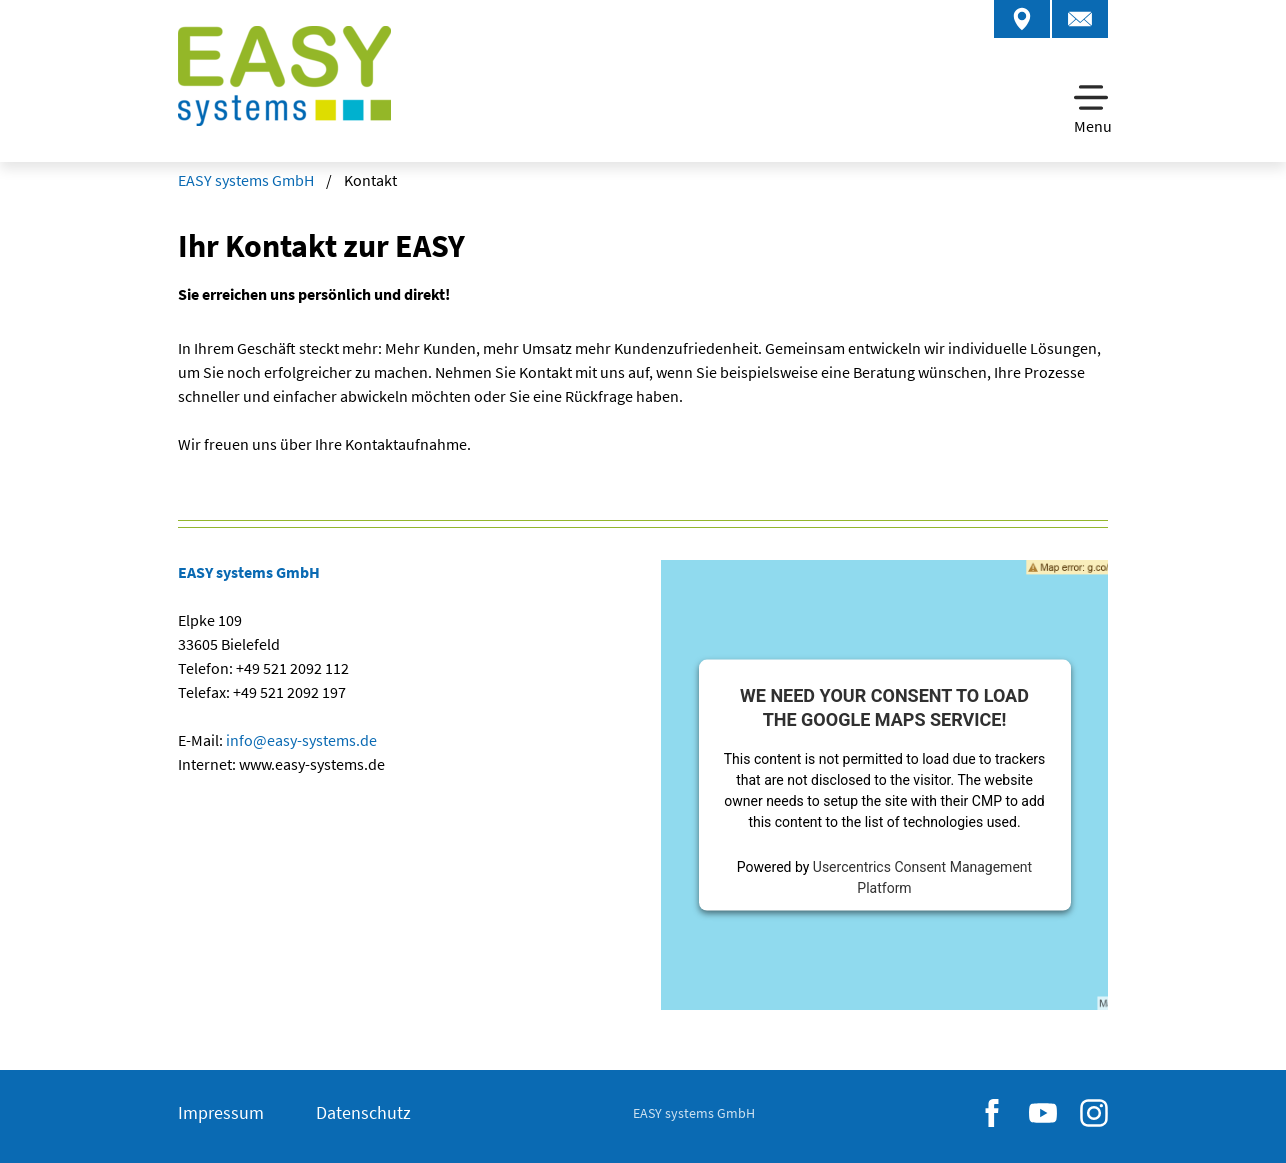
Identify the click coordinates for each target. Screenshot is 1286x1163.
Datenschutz (363, 1112)
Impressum (221, 1112)
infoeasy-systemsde (300, 740)
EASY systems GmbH (246, 180)
